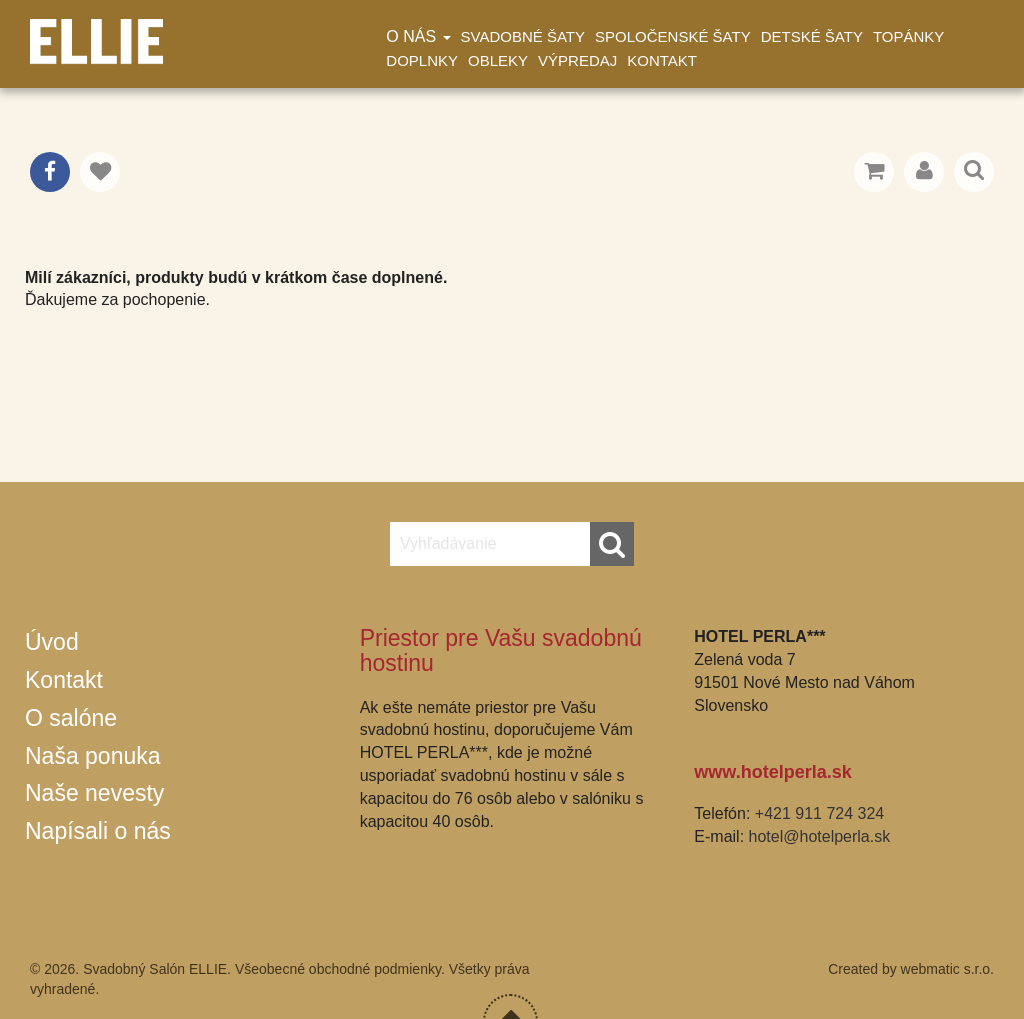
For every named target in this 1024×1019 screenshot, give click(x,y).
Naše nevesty (94, 793)
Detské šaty (812, 36)
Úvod (52, 642)
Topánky (908, 36)
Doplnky (422, 60)
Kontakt (662, 60)
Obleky (498, 60)
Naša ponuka (93, 756)
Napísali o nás (98, 831)
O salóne (71, 718)
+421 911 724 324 (819, 813)
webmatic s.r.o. (947, 969)
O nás (418, 36)
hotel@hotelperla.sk (820, 836)
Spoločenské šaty (673, 36)
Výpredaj (577, 60)
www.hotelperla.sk (772, 772)
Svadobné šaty (523, 36)
